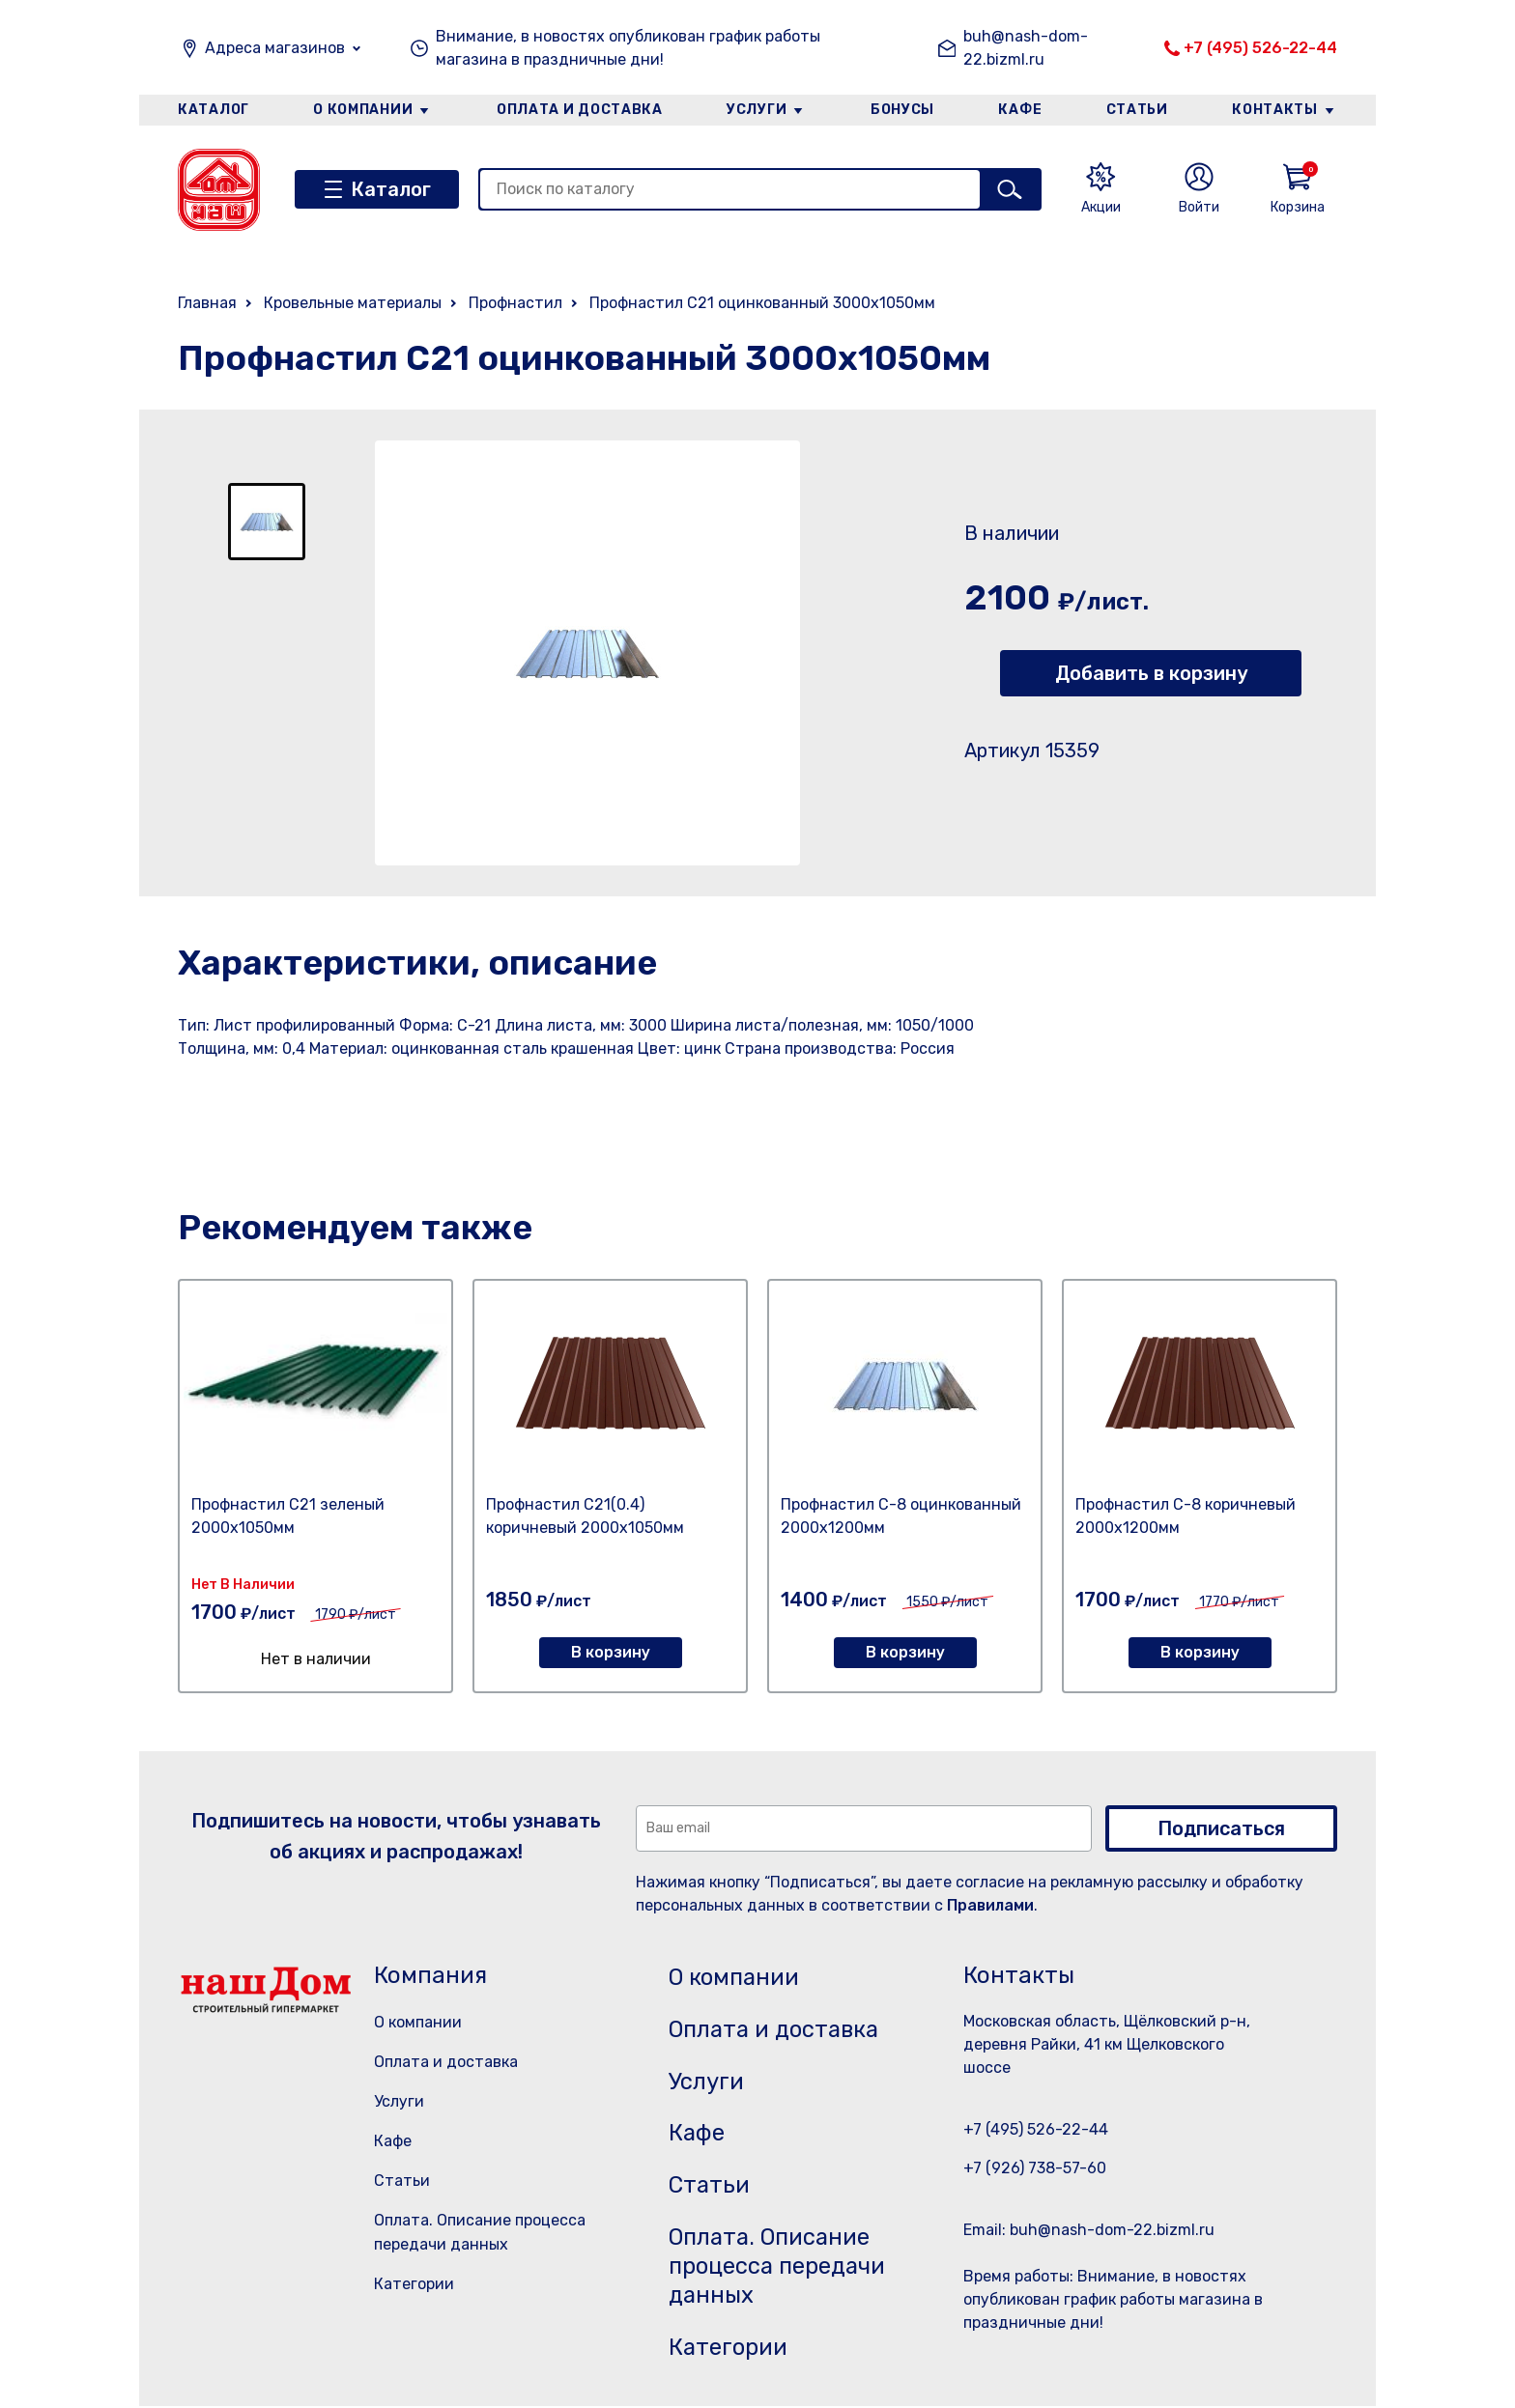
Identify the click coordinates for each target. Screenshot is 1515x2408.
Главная (207, 303)
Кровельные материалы (353, 303)
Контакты (1276, 109)
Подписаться (1221, 1828)
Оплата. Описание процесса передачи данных (780, 2267)
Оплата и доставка (579, 109)
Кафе (1021, 109)
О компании (362, 109)
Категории (414, 2284)
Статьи (1138, 109)
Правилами (990, 1905)
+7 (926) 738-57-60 (1034, 2168)
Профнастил (515, 303)
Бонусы (902, 109)
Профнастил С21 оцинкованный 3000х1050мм (762, 303)
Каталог (213, 109)
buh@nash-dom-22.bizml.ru (1025, 48)
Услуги (756, 109)
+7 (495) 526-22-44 (1260, 48)
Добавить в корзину (1151, 673)
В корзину (610, 1652)
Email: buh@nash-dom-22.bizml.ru (1089, 2230)
